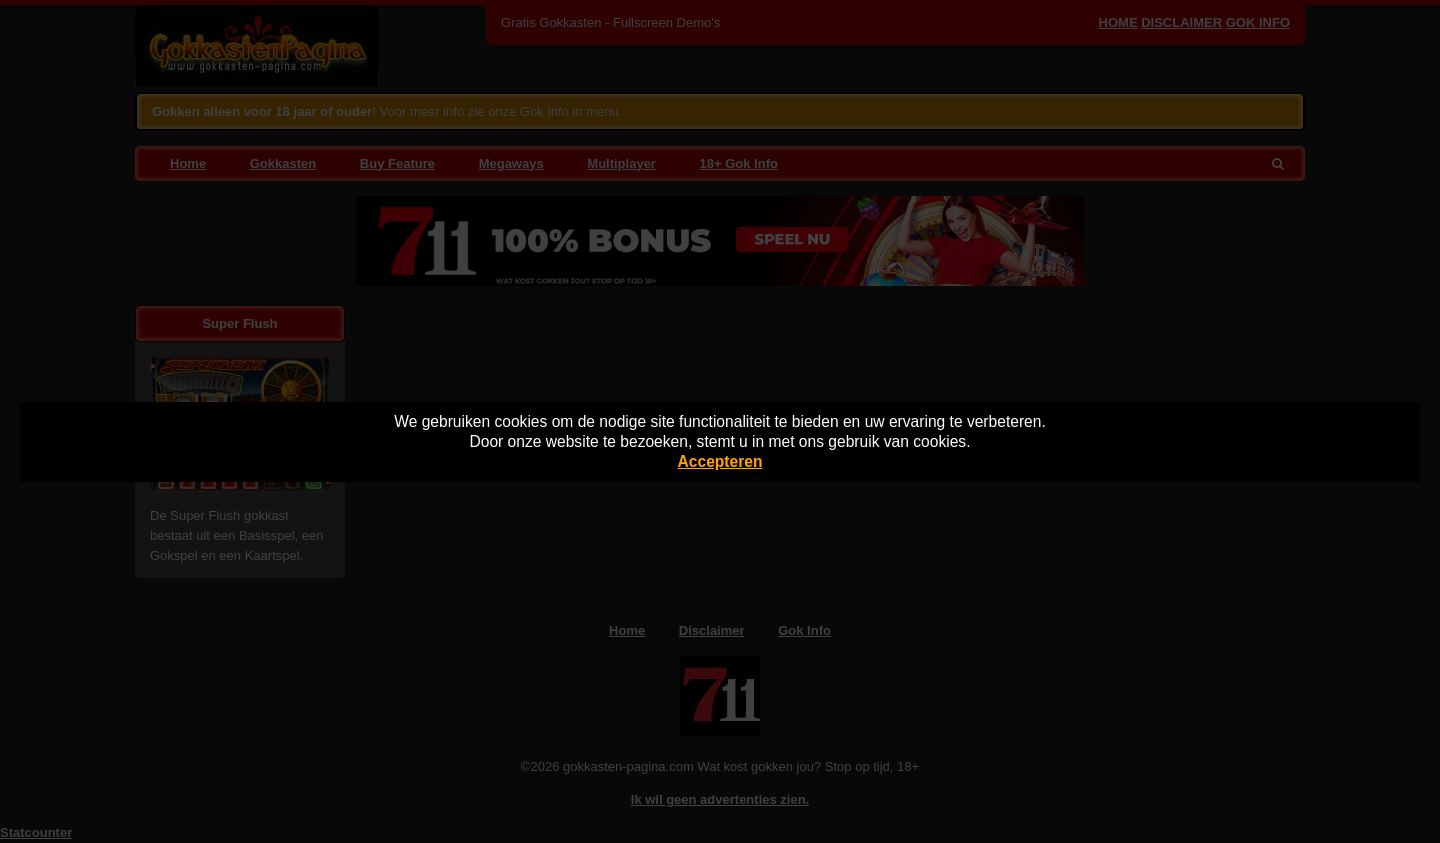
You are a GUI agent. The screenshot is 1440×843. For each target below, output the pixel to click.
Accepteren (720, 461)
